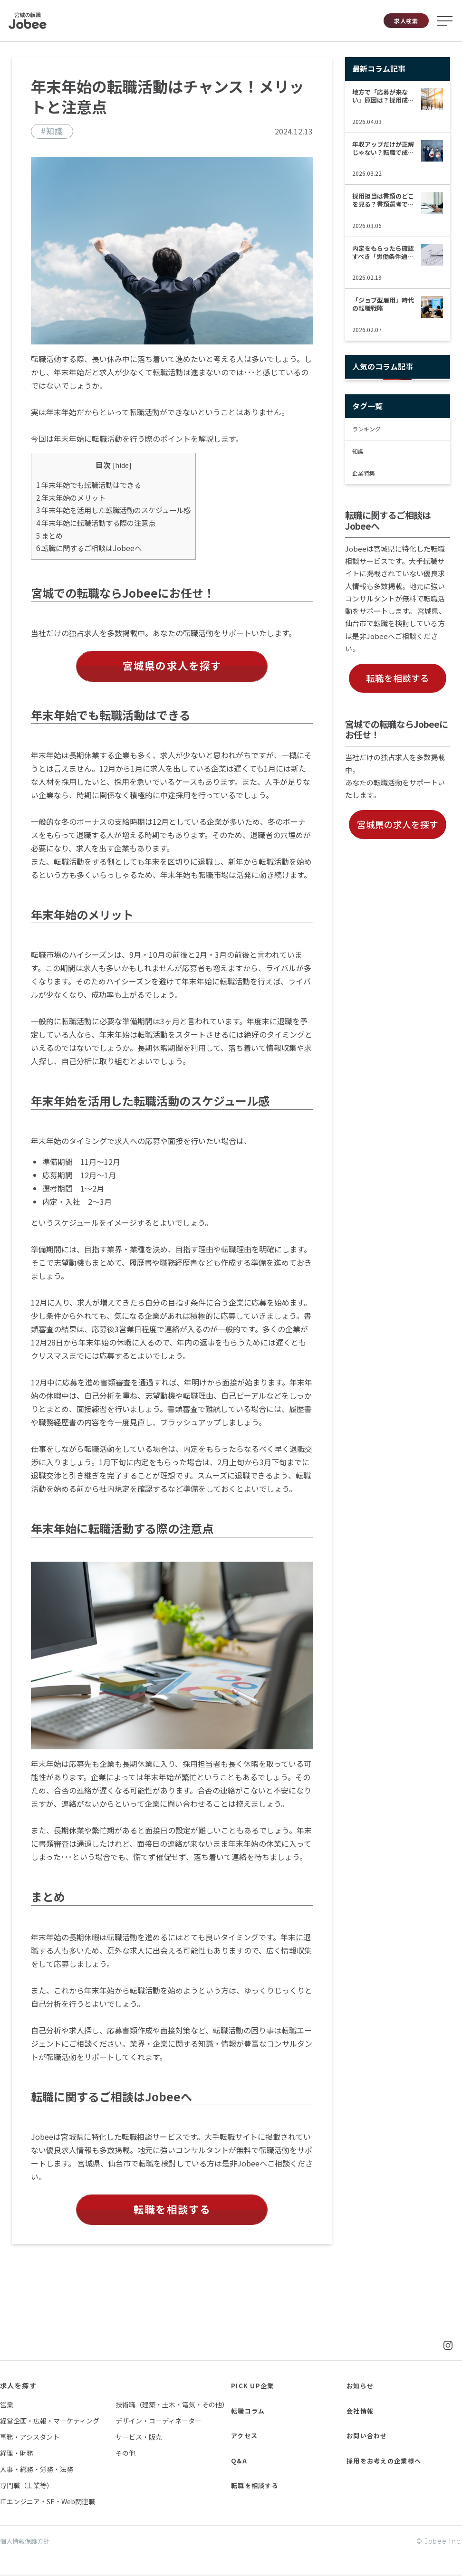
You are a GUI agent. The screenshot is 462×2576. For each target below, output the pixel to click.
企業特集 (363, 473)
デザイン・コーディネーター (159, 2421)
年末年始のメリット (71, 497)
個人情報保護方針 (26, 2542)
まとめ (49, 535)
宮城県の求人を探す (172, 666)
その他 (125, 2454)
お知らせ (361, 2386)
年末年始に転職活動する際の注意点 (95, 522)
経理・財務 (16, 2454)
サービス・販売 (139, 2437)
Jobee (28, 20)
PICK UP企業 (253, 2386)
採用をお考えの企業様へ (386, 2460)
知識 (358, 451)
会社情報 (361, 2411)
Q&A (239, 2460)
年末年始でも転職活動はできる (88, 484)
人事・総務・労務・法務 (36, 2470)
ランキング (366, 429)
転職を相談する (172, 2210)
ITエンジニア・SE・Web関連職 (47, 2502)
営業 (6, 2405)
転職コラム (249, 2411)
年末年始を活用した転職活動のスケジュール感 (113, 510)
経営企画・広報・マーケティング (49, 2421)
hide (122, 465)
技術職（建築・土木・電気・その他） (172, 2405)
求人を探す (18, 2386)
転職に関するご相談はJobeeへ (89, 548)
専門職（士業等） (26, 2486)
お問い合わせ (368, 2436)
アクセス (245, 2436)
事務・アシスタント (29, 2437)
